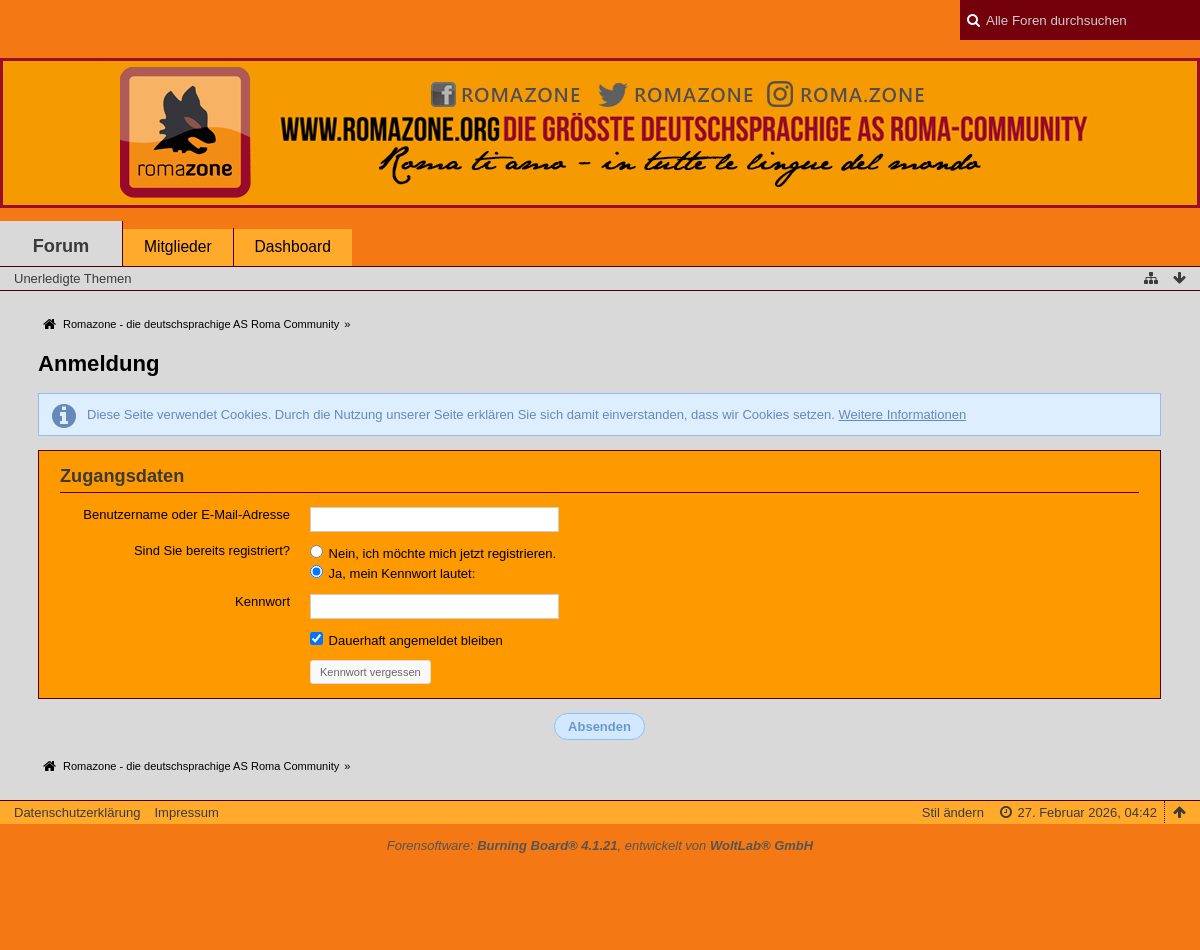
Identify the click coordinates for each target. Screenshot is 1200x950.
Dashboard (293, 246)
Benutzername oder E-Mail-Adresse (186, 514)
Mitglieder (178, 246)
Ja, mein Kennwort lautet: (392, 573)
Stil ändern (953, 812)
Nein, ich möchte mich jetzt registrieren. (433, 553)
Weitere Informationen (902, 414)
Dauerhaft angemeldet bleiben (406, 640)
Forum (61, 246)
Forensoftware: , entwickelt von (600, 845)
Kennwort (262, 601)
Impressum (186, 812)
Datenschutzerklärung (77, 812)
